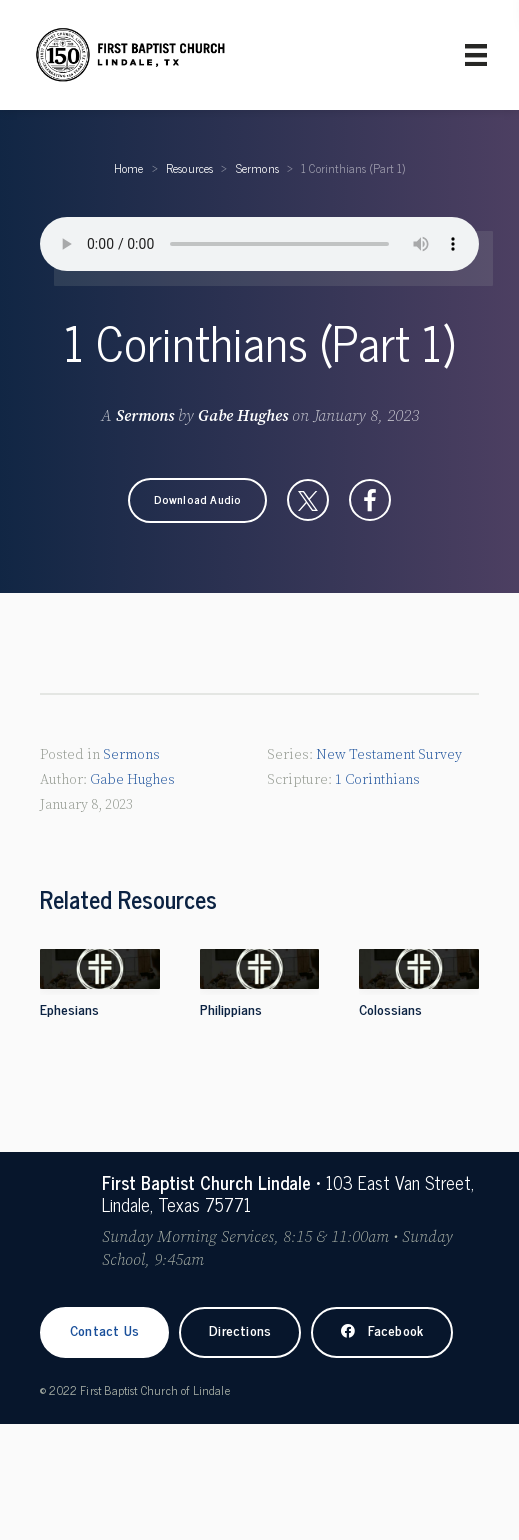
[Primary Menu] (476, 55)
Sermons (257, 168)
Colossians (390, 1008)
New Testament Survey (389, 755)
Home (129, 168)
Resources (190, 168)
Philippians (231, 1008)
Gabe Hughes (243, 416)
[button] (198, 500)
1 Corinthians (377, 780)
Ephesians (69, 1008)
